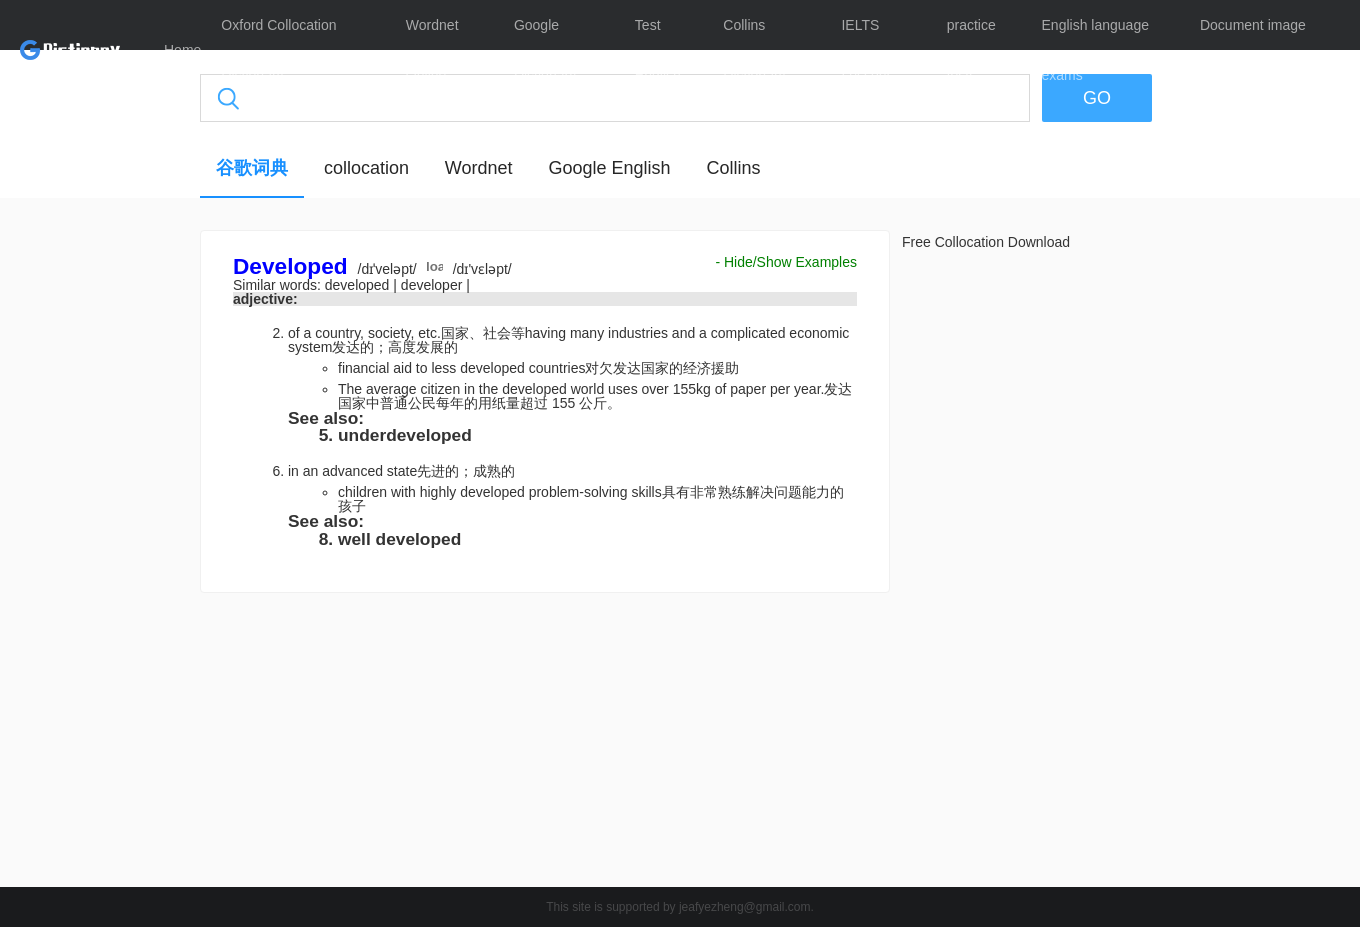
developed (359, 285)
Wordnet (479, 168)
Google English (609, 168)
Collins (733, 168)
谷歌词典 (252, 168)
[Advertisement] (105, 535)
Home (182, 50)
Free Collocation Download (986, 242)
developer (433, 285)
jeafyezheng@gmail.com (745, 907)
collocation (366, 168)
